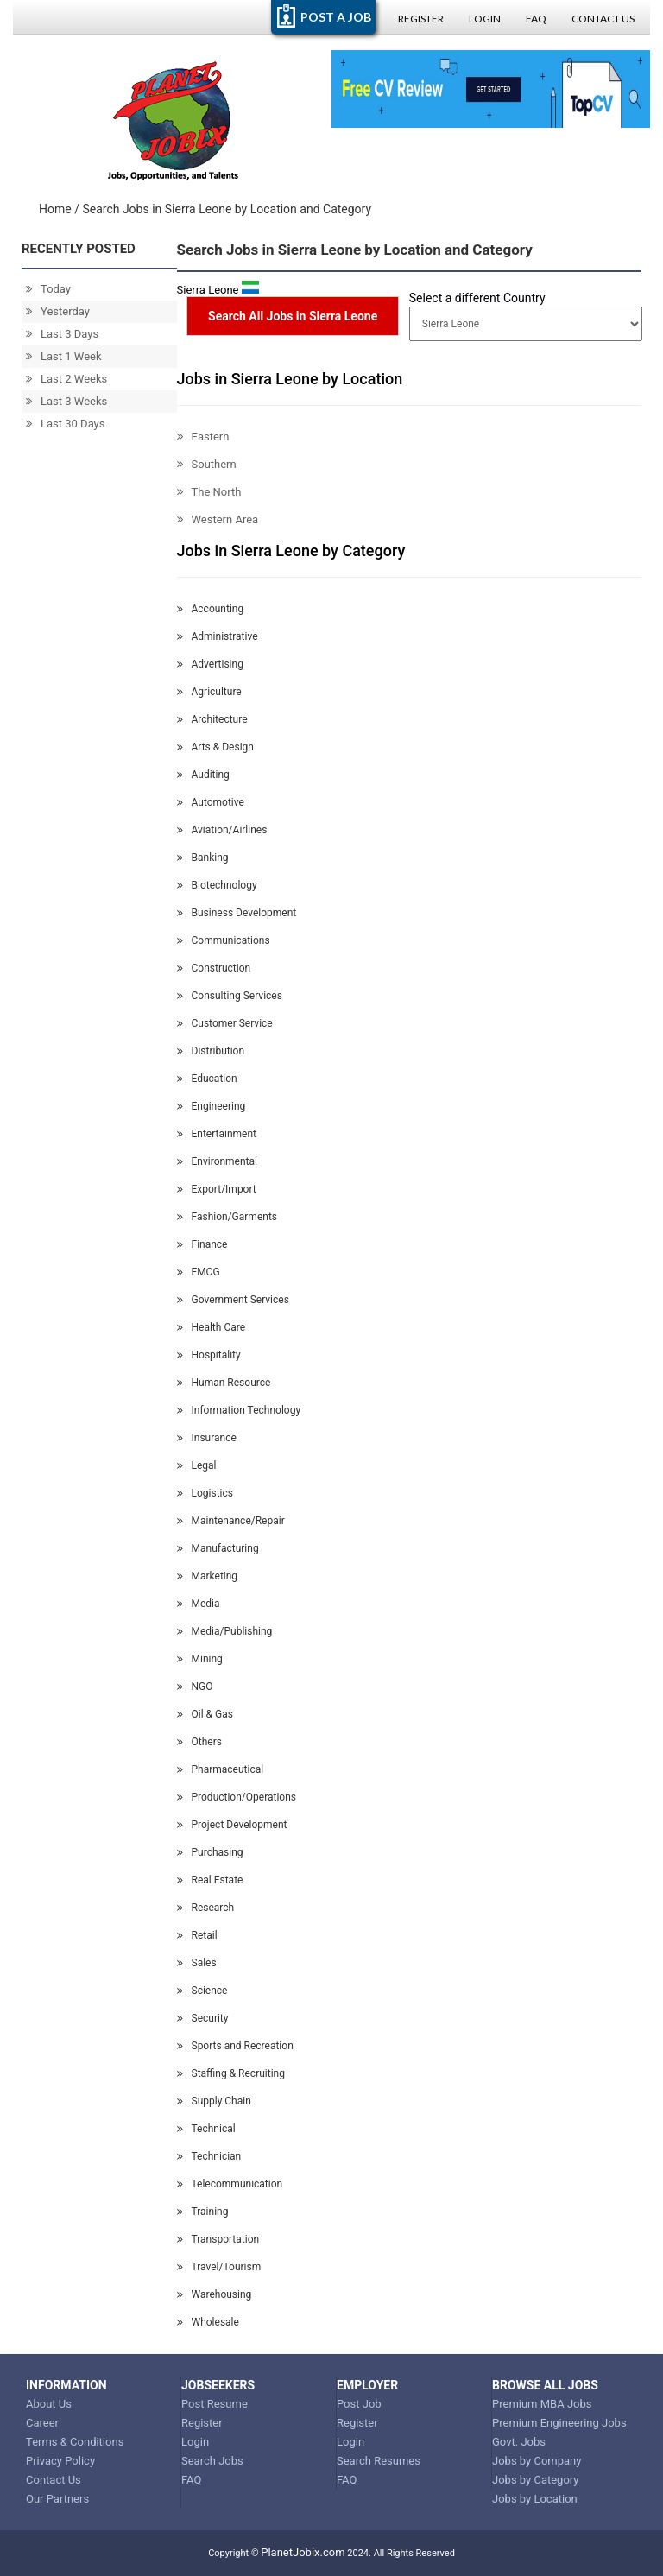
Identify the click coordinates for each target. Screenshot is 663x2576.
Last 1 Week (64, 356)
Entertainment (217, 1134)
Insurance (207, 1438)
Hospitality (209, 1355)
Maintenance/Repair (231, 1521)
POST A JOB (335, 16)
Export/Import (216, 1189)
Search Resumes (378, 2460)
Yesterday (58, 311)
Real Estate (210, 1880)
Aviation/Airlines (222, 830)
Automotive (210, 802)
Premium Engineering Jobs (559, 2422)
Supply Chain (214, 2101)
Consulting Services (229, 996)
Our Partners (57, 2498)
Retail (197, 1935)
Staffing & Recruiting (231, 2073)
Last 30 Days (65, 423)
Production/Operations (237, 1797)
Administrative (217, 636)
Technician (209, 2156)
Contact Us (603, 18)
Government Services (233, 1300)
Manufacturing (218, 1548)
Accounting (210, 609)
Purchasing (210, 1852)
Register (421, 18)
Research (206, 1908)
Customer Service (225, 1023)
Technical (206, 2129)
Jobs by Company (536, 2460)
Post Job (359, 2403)
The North (209, 491)
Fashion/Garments (227, 1217)
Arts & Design (215, 747)
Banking (203, 857)
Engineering (211, 1106)
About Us (49, 2403)
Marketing (207, 1576)
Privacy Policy (60, 2460)
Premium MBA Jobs (541, 2403)
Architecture (212, 719)
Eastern (203, 436)
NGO (195, 1686)
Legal (197, 1465)
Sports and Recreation (235, 2046)
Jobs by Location (535, 2498)
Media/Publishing (225, 1631)
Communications (223, 940)
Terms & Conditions (74, 2441)
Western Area (218, 519)
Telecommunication (230, 2184)
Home (55, 209)
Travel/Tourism (219, 2267)
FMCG (198, 1272)
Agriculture (209, 692)
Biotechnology (217, 885)
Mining (200, 1659)
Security (203, 2018)
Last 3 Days (62, 333)
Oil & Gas (205, 1714)
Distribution (211, 1051)
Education (207, 1079)
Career (42, 2422)
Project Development (232, 1825)
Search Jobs (212, 2460)
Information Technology (239, 1410)
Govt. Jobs (519, 2441)
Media (198, 1604)
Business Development (237, 913)
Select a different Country (477, 298)
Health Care (211, 1327)
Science (202, 1990)
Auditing (203, 775)
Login (485, 18)
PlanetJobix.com (302, 2552)
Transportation (218, 2239)
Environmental (217, 1161)
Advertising (210, 664)
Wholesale (208, 2322)
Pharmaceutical (220, 1769)
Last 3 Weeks (66, 401)
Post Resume (214, 2403)
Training (203, 2212)
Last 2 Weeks (66, 378)
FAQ (536, 18)
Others (199, 1742)
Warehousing (214, 2294)
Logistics (205, 1493)
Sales (197, 1963)
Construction (214, 968)
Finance (202, 1244)
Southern (207, 464)
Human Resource (224, 1383)
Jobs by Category (535, 2479)
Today (48, 288)
